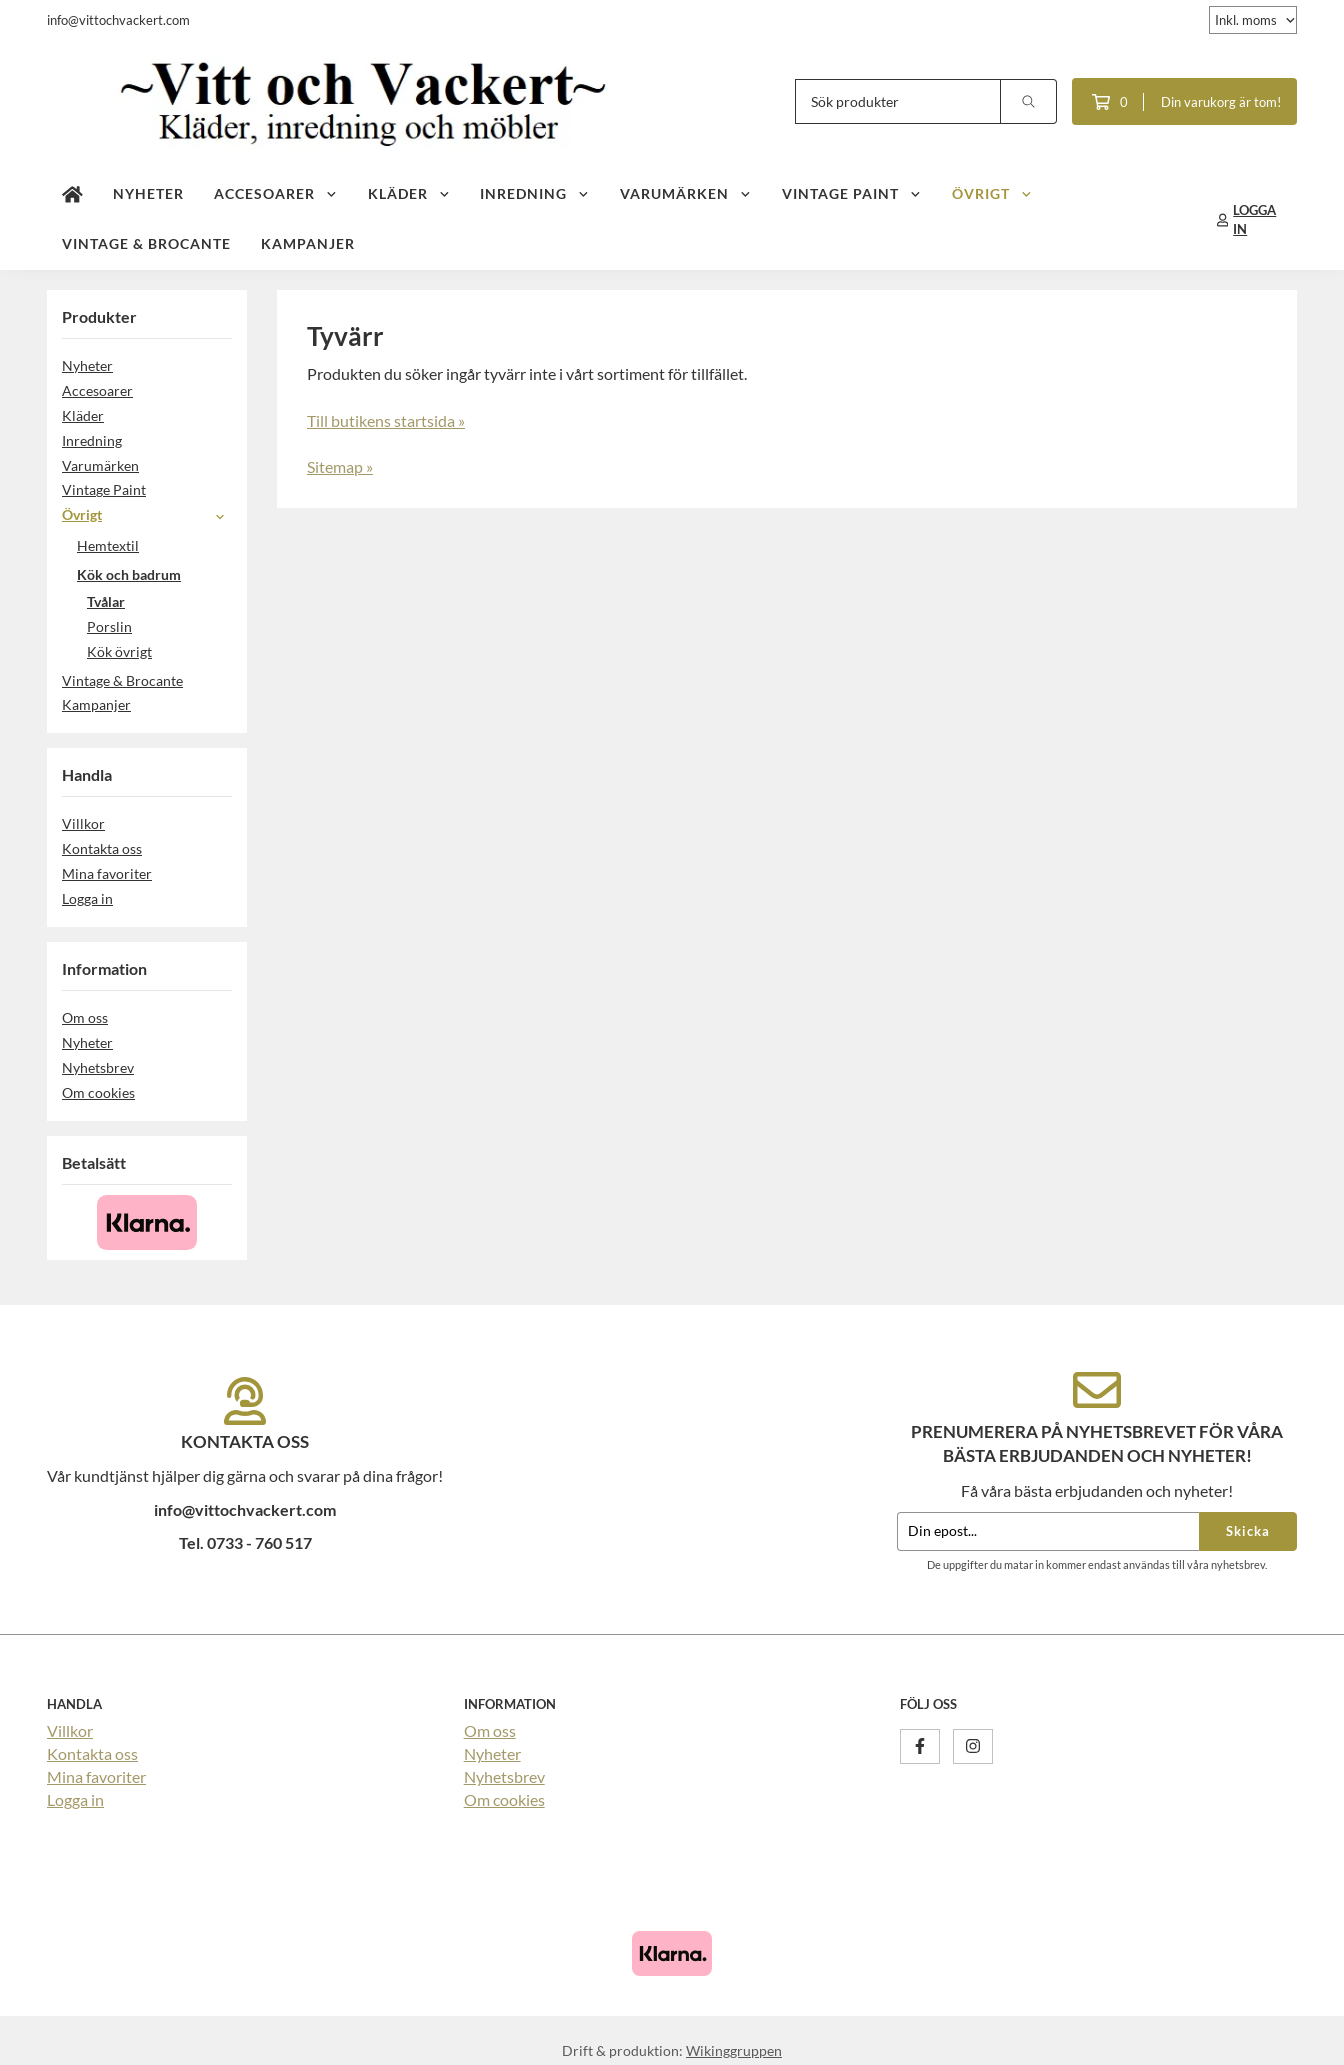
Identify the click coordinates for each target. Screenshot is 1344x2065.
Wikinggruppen (734, 2050)
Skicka (1248, 1531)
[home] (72, 195)
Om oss (85, 1017)
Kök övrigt (119, 651)
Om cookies (98, 1092)
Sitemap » (340, 466)
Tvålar (106, 601)
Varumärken (686, 193)
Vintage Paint (852, 193)
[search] (1029, 101)
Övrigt (992, 193)
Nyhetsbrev (98, 1067)
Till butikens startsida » (386, 420)
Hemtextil (154, 545)
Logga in (87, 898)
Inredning (535, 193)
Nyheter (148, 193)
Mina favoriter (107, 873)
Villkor (83, 823)
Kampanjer (308, 243)
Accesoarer (276, 193)
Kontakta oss (102, 848)
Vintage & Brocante (146, 243)
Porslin (109, 626)
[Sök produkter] (898, 101)
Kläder (409, 193)
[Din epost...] (1048, 1531)
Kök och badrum (154, 574)
